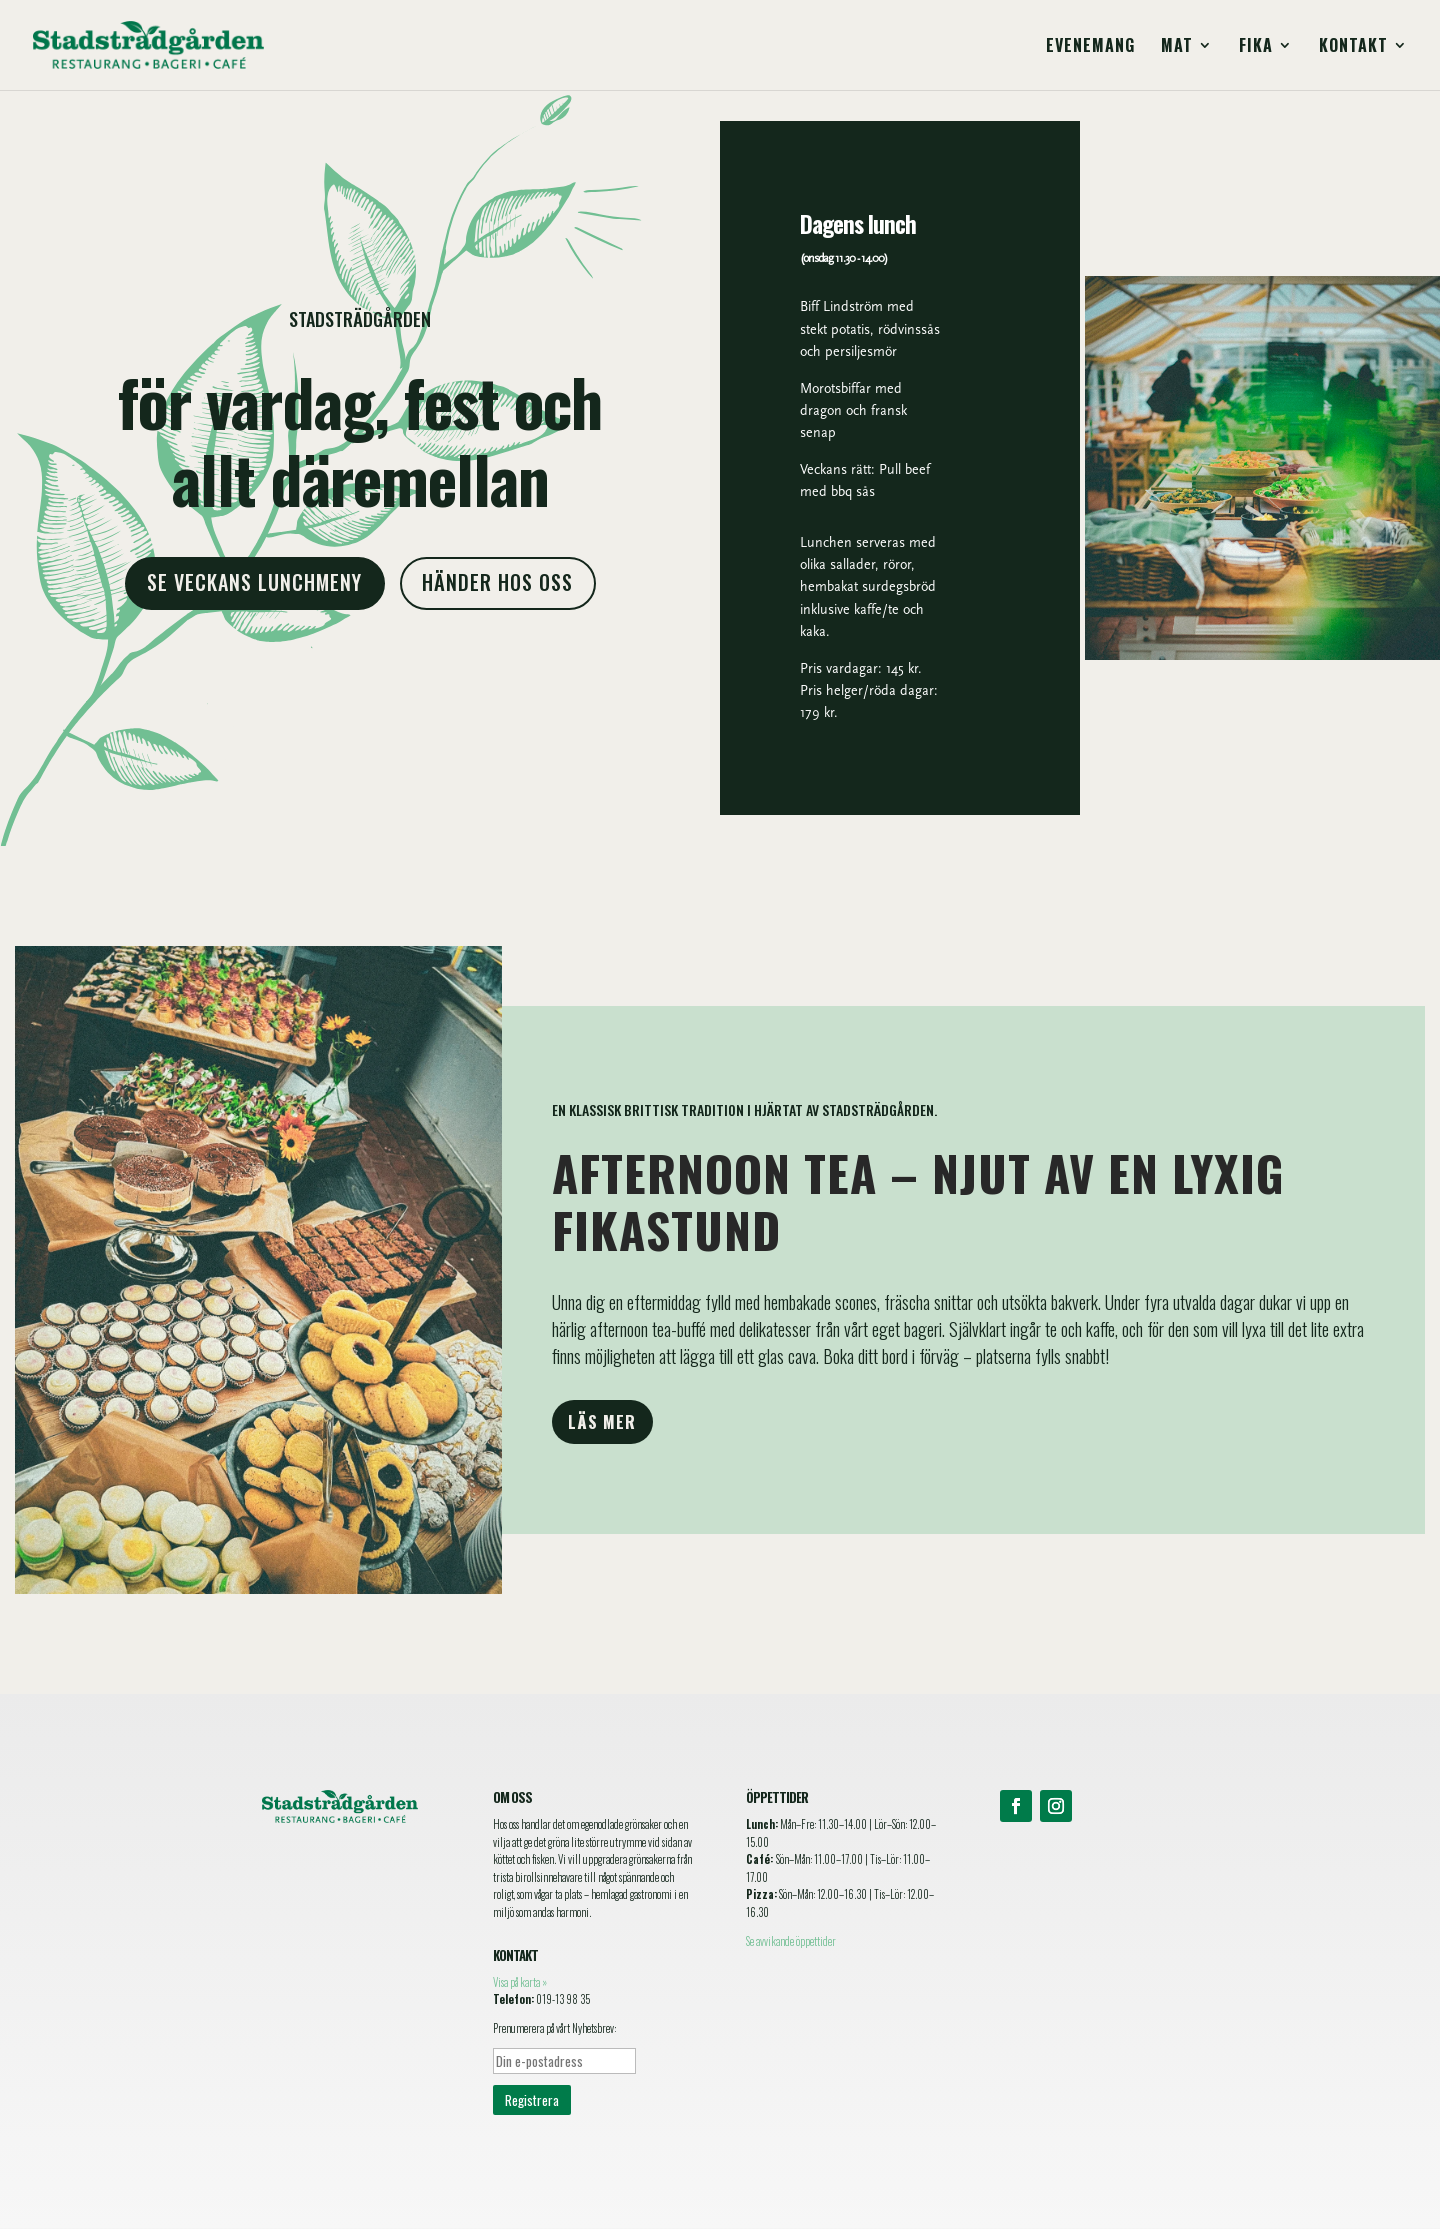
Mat (1177, 47)
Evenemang (1090, 47)
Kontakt (1353, 47)
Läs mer (602, 1422)
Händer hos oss (498, 582)
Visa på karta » (520, 1982)
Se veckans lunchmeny (255, 582)
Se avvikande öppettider (791, 1941)
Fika (1256, 47)
